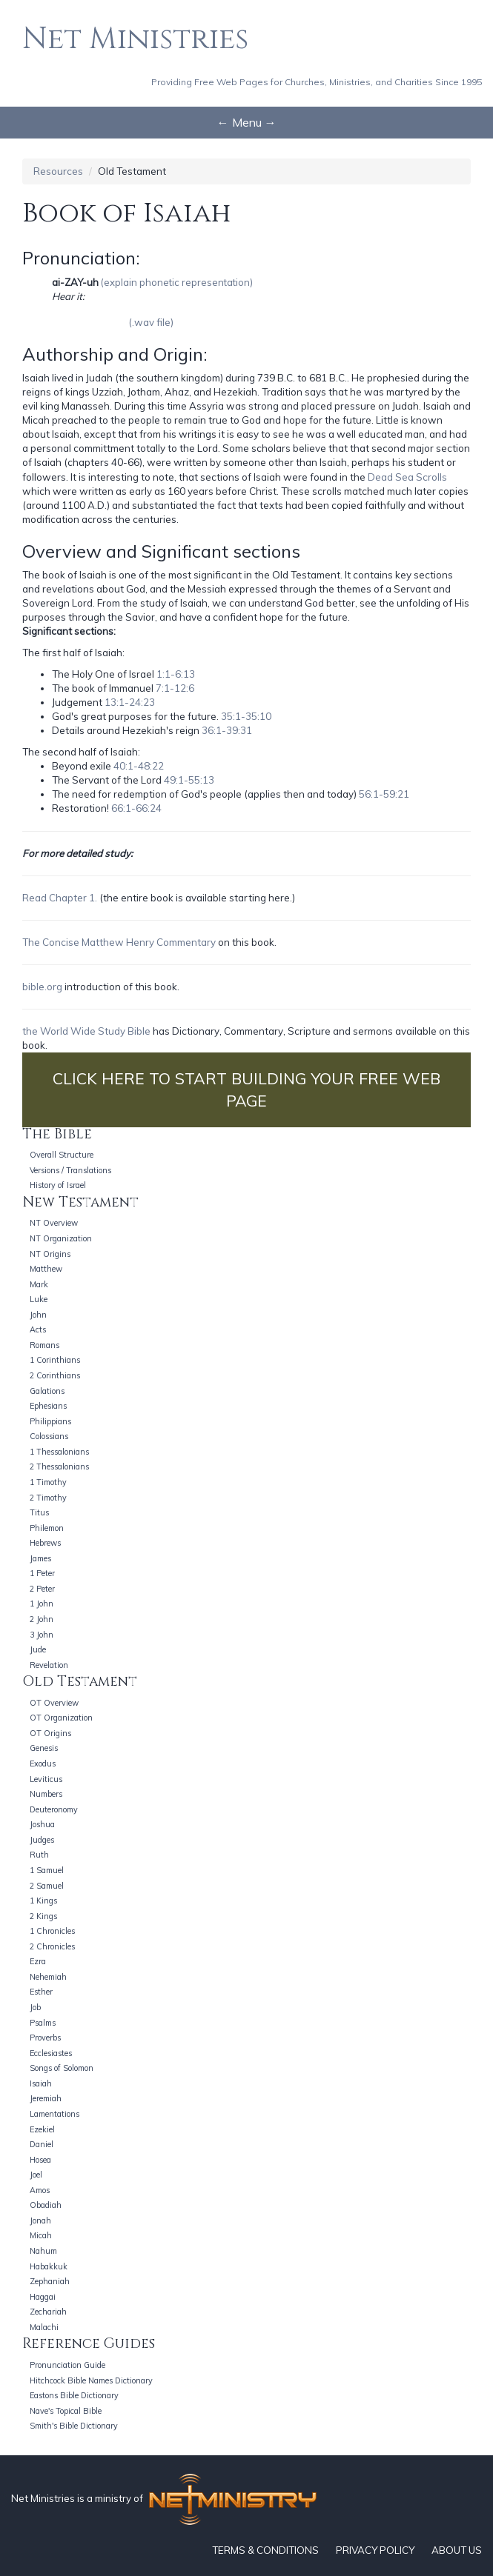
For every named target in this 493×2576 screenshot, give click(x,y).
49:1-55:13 (189, 780)
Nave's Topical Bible (66, 2411)
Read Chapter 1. (59, 898)
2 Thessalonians (59, 1466)
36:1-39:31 (227, 730)
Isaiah (41, 2083)
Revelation (49, 1665)
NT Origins (50, 1254)
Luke (38, 1299)
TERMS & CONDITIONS (265, 2550)
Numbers (46, 1794)
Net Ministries (135, 39)
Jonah (40, 2220)
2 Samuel (47, 1886)
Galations (47, 1391)
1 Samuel (47, 1870)
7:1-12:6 (175, 688)
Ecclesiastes (51, 2053)
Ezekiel (42, 2129)
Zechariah (48, 2311)
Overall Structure (61, 1154)
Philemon (47, 1528)
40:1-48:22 (138, 766)
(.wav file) (150, 322)
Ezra (38, 1961)
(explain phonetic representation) (177, 282)
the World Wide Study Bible (86, 1031)
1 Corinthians (55, 1360)
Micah (41, 2235)
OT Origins (50, 1733)
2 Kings (43, 1916)
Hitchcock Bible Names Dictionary (91, 2380)
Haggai (43, 2297)
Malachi (44, 2327)
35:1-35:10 (246, 716)
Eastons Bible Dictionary (74, 2395)
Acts (38, 1329)
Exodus (43, 1763)
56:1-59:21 (384, 794)
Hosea (40, 2160)
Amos (40, 2190)
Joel (36, 2174)
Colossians (49, 1436)
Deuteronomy (54, 1809)
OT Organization (61, 1717)
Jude (38, 1649)
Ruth (39, 1854)
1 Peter (42, 1573)
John (38, 1314)
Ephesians (48, 1406)
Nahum (43, 2251)
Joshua (42, 1824)
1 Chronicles (52, 1931)
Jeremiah (46, 2098)
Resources (58, 171)
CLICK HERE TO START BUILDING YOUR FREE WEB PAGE (246, 1089)
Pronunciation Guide (67, 2365)
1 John (41, 1603)
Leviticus (46, 1779)
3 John (41, 1634)
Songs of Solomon (61, 2068)
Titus (39, 1512)
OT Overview (54, 1703)
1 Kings (43, 1900)
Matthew (46, 1269)
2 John (41, 1619)
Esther (41, 1991)
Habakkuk (48, 2266)
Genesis (44, 1748)
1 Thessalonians (59, 1452)
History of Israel (58, 1185)
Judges (42, 1840)
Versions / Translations (70, 1170)
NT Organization (61, 1238)
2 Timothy (48, 1497)
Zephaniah (50, 2281)
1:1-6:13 (175, 674)
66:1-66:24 (136, 808)
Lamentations (54, 2114)
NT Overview (54, 1223)
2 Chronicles (52, 1946)
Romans (44, 1345)
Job (35, 2007)
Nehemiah (48, 1977)
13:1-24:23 (130, 702)
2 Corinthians (55, 1375)
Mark (39, 1284)
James (40, 1558)
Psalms (43, 2023)
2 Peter (42, 1589)
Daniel (41, 2144)
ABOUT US (456, 2550)
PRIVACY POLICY (375, 2550)
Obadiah (46, 2205)
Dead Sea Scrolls (407, 477)
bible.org (42, 986)
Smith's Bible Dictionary (74, 2425)
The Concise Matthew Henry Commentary (119, 942)
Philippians (50, 1421)
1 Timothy (48, 1482)
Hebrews (45, 1543)
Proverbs (45, 2037)
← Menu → (247, 122)
